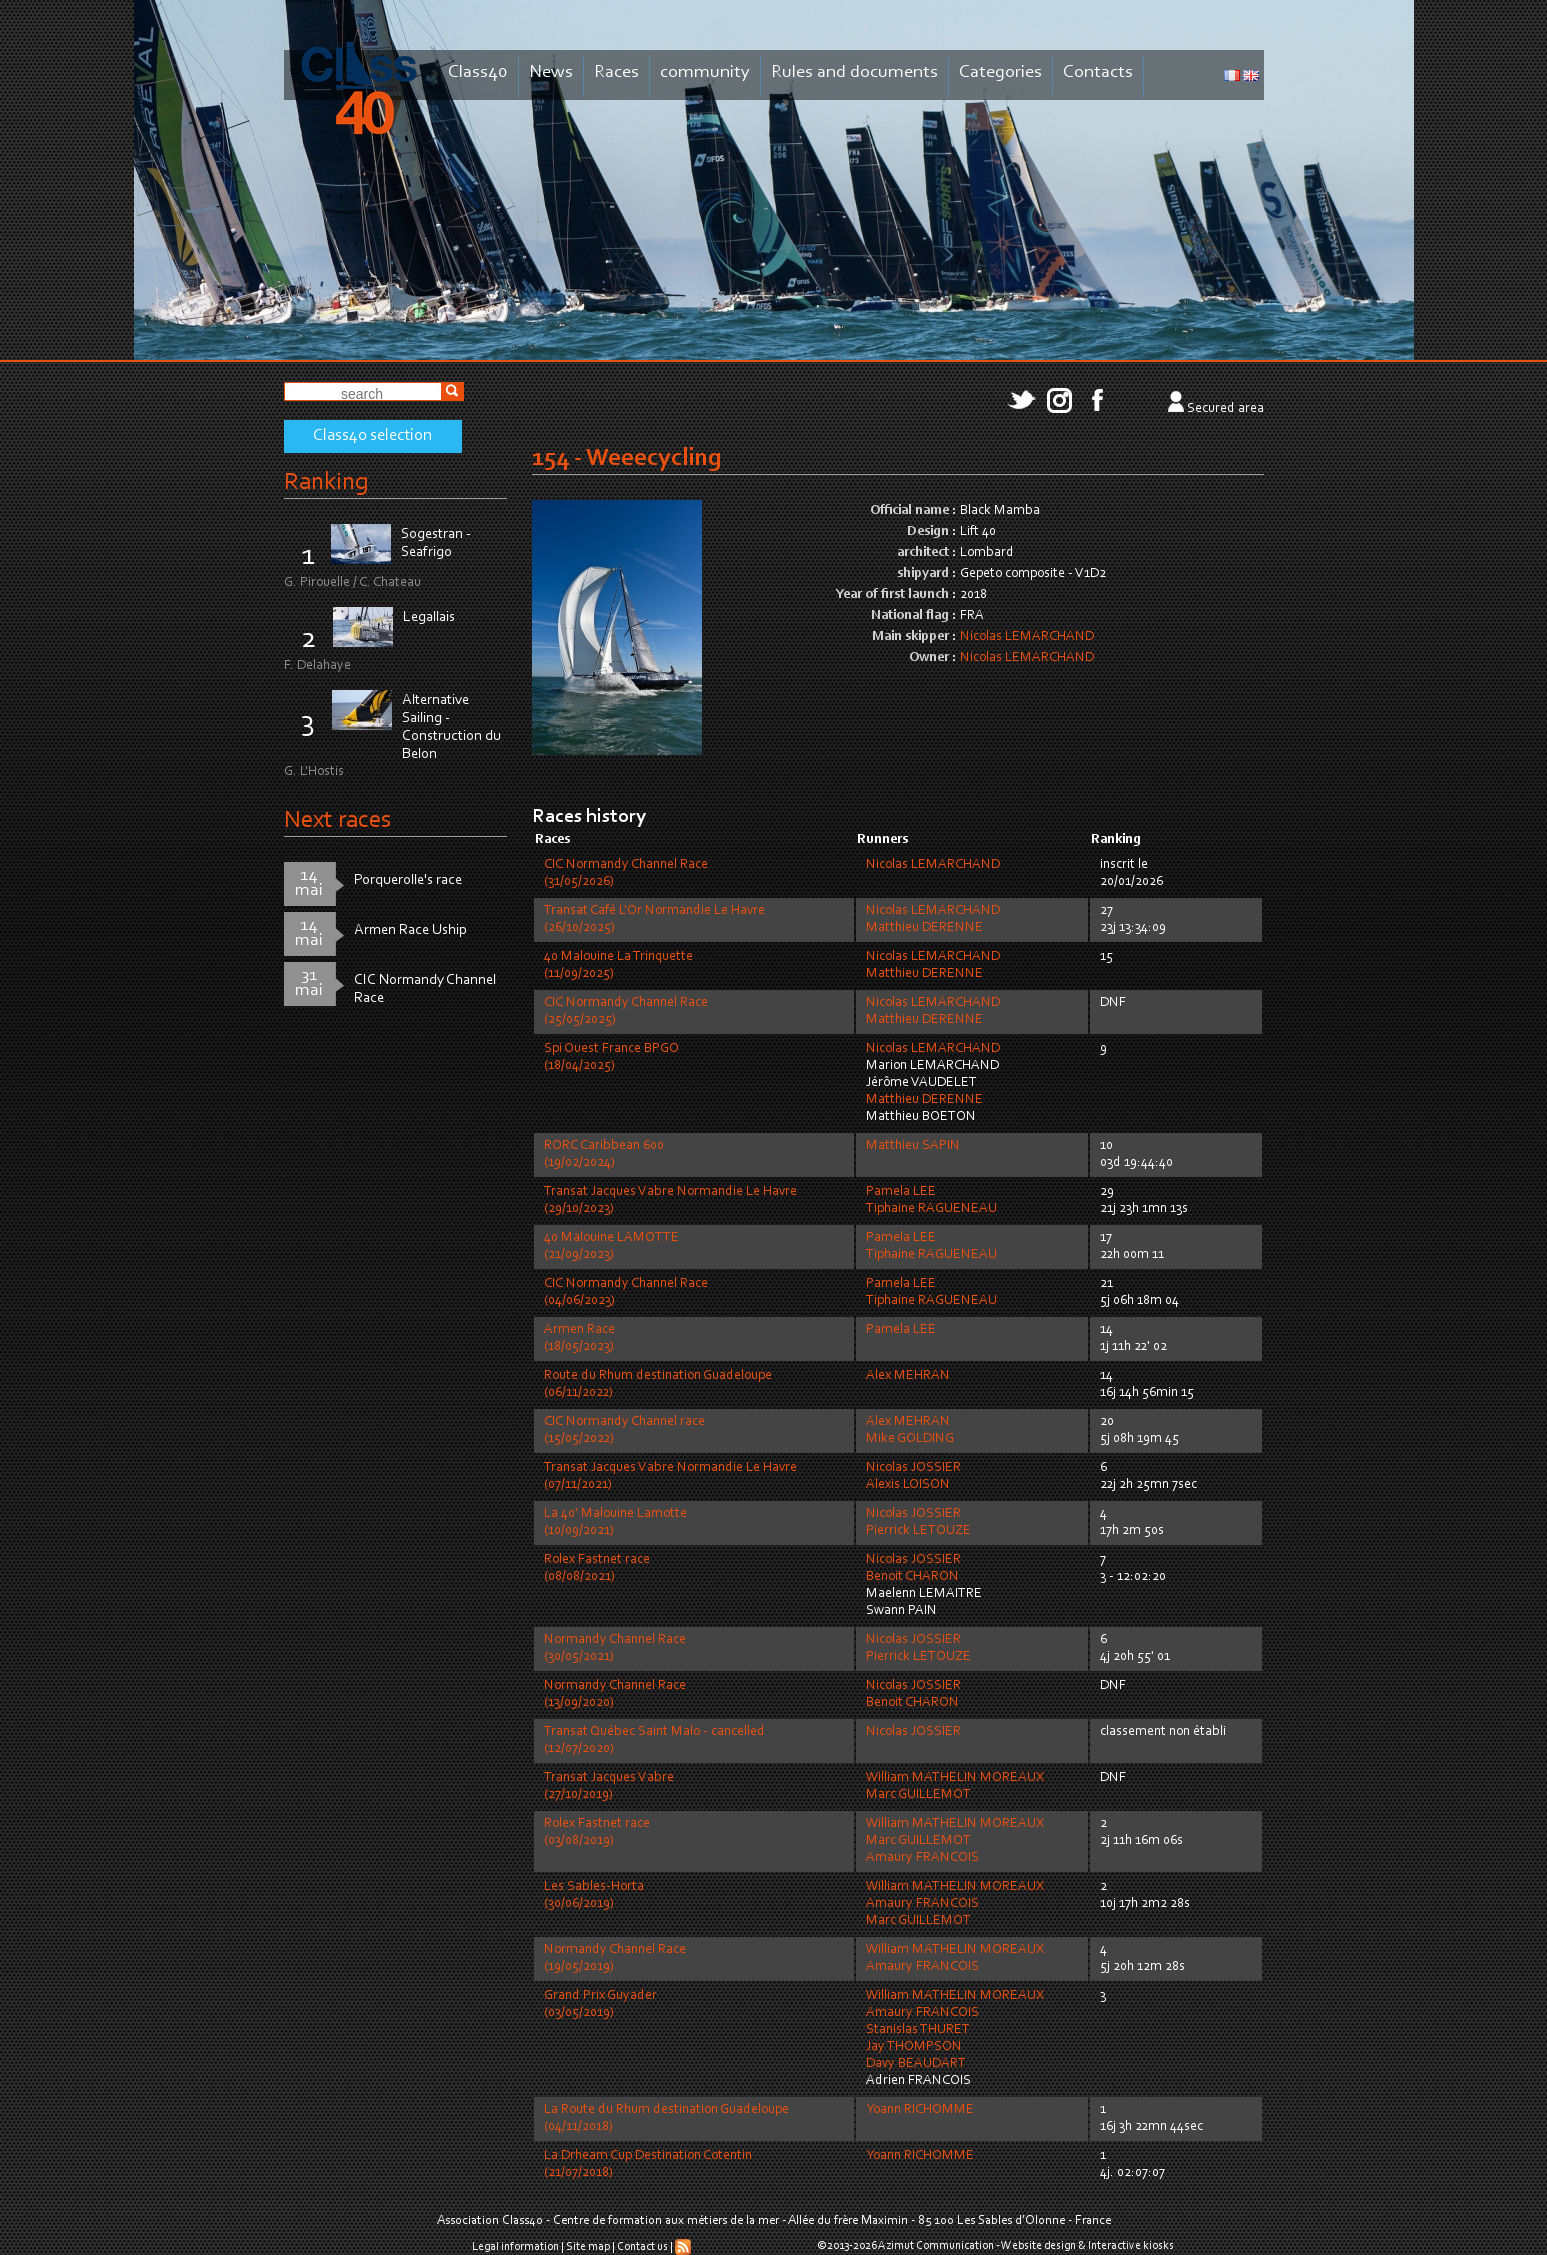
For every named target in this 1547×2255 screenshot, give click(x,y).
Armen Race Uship (410, 930)
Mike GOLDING (910, 1439)
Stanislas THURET (918, 2030)
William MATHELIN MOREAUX (955, 1778)
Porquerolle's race (408, 880)
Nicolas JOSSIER (913, 1468)
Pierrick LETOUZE (918, 1531)
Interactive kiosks (1131, 2246)
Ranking (326, 482)
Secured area (1225, 409)
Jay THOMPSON (914, 2047)
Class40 (478, 72)
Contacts (1098, 72)
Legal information (515, 2247)
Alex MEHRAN (908, 1376)
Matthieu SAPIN (913, 1146)
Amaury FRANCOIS (922, 1858)
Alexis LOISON (908, 1485)
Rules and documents (854, 72)
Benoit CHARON (912, 1577)
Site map (588, 2247)
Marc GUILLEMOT (918, 1795)
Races (616, 72)
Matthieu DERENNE (924, 928)
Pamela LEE (901, 1192)
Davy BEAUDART (916, 2064)
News (551, 72)
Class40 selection (372, 436)
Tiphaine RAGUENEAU (931, 1209)
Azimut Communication (936, 2246)
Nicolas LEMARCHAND (1027, 637)
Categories (1000, 72)
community (705, 72)
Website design (1038, 2246)
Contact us (642, 2247)
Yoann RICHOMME (920, 2110)
